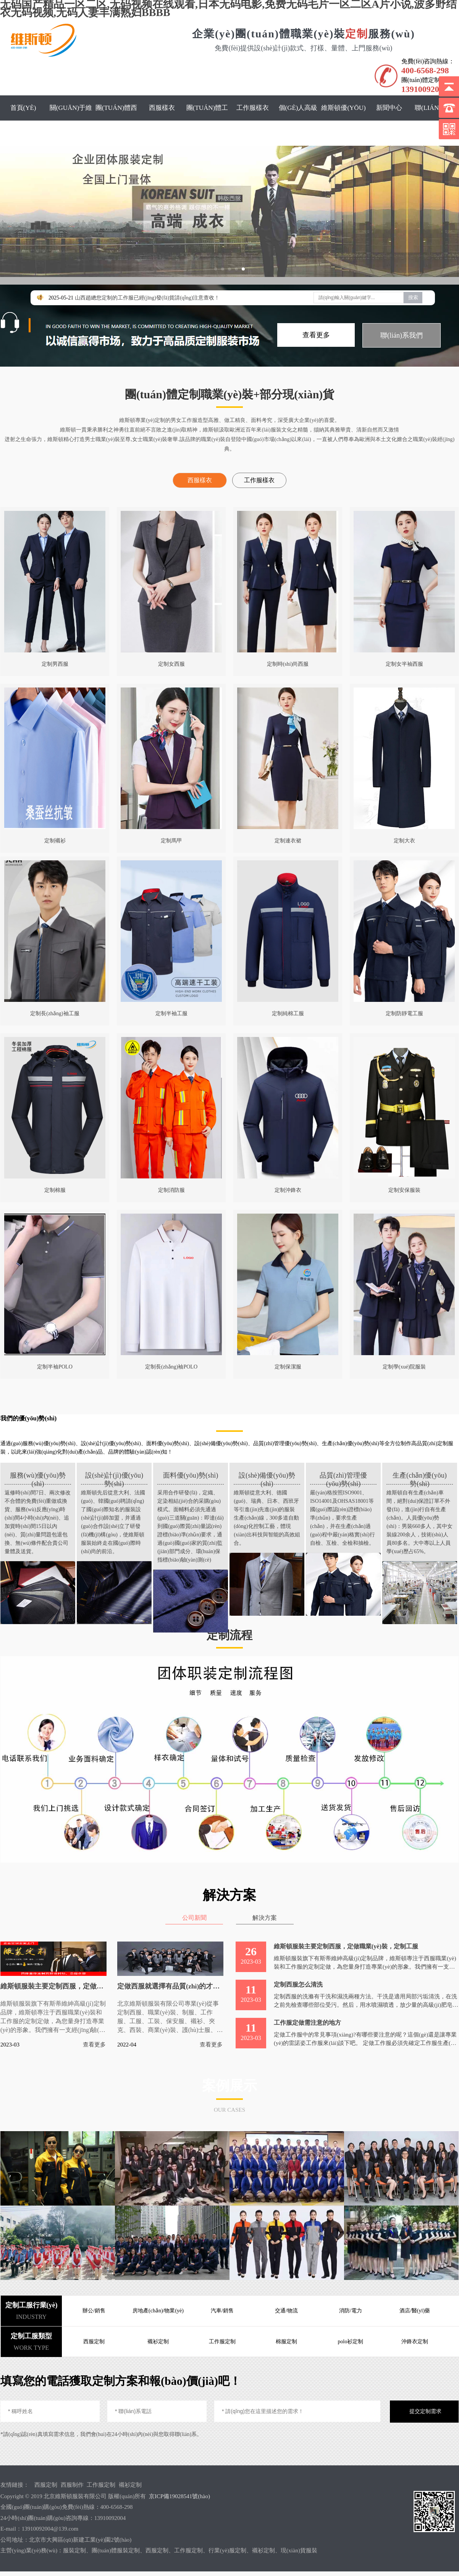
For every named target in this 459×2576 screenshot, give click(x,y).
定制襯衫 (55, 841)
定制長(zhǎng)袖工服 (54, 1013)
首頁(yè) (23, 107)
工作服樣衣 (252, 107)
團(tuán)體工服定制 (207, 120)
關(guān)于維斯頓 (71, 120)
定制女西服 (171, 664)
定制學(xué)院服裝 (404, 1367)
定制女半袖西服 (404, 664)
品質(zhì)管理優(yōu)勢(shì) (343, 1476)
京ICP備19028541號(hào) (179, 2496)
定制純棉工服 (288, 1013)
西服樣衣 (162, 107)
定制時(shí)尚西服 (288, 664)
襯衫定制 (130, 2484)
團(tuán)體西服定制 (116, 120)
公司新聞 (193, 1917)
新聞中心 (389, 107)
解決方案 (265, 1917)
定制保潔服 (288, 1367)
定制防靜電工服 (404, 1013)
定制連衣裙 (288, 841)
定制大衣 (404, 841)
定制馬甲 (171, 841)
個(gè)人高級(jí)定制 (298, 120)
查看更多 (316, 335)
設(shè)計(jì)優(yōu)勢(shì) (114, 1476)
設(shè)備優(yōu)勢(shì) (267, 1476)
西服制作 (72, 2484)
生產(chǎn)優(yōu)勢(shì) (420, 1476)
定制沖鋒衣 (288, 1190)
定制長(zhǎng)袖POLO (171, 1367)
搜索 (413, 297)
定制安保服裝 (404, 1190)
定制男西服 (55, 664)
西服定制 (45, 2484)
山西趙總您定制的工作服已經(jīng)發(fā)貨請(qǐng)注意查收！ (147, 298)
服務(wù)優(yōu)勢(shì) (38, 1476)
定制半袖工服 (171, 1013)
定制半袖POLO (55, 1367)
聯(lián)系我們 (434, 120)
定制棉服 (55, 1190)
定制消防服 (171, 1190)
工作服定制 (101, 2484)
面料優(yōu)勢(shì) (190, 1475)
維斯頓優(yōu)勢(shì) (343, 120)
